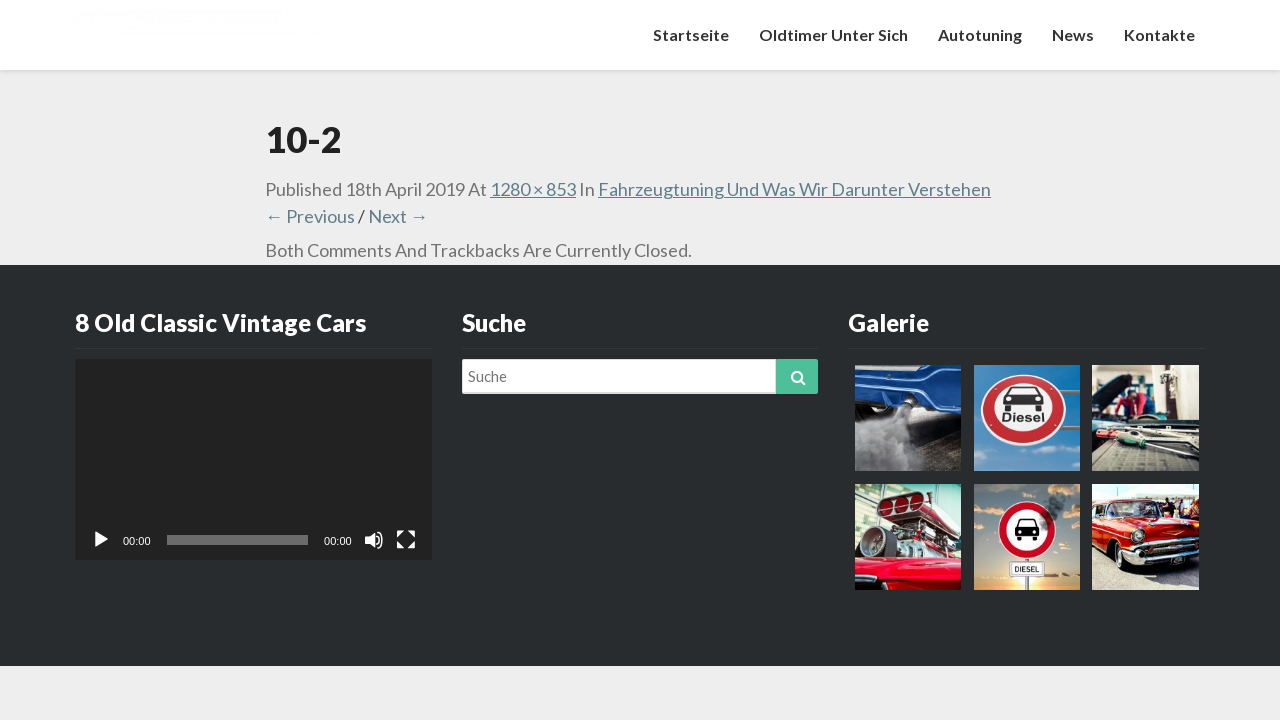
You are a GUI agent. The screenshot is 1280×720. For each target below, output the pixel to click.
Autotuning (980, 34)
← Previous (310, 216)
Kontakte (1159, 34)
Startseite (691, 34)
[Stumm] (374, 540)
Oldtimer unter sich (833, 34)
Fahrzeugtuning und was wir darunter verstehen (794, 189)
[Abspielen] (101, 540)
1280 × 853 (533, 189)
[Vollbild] (406, 540)
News (1073, 34)
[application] (253, 459)
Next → (398, 216)
